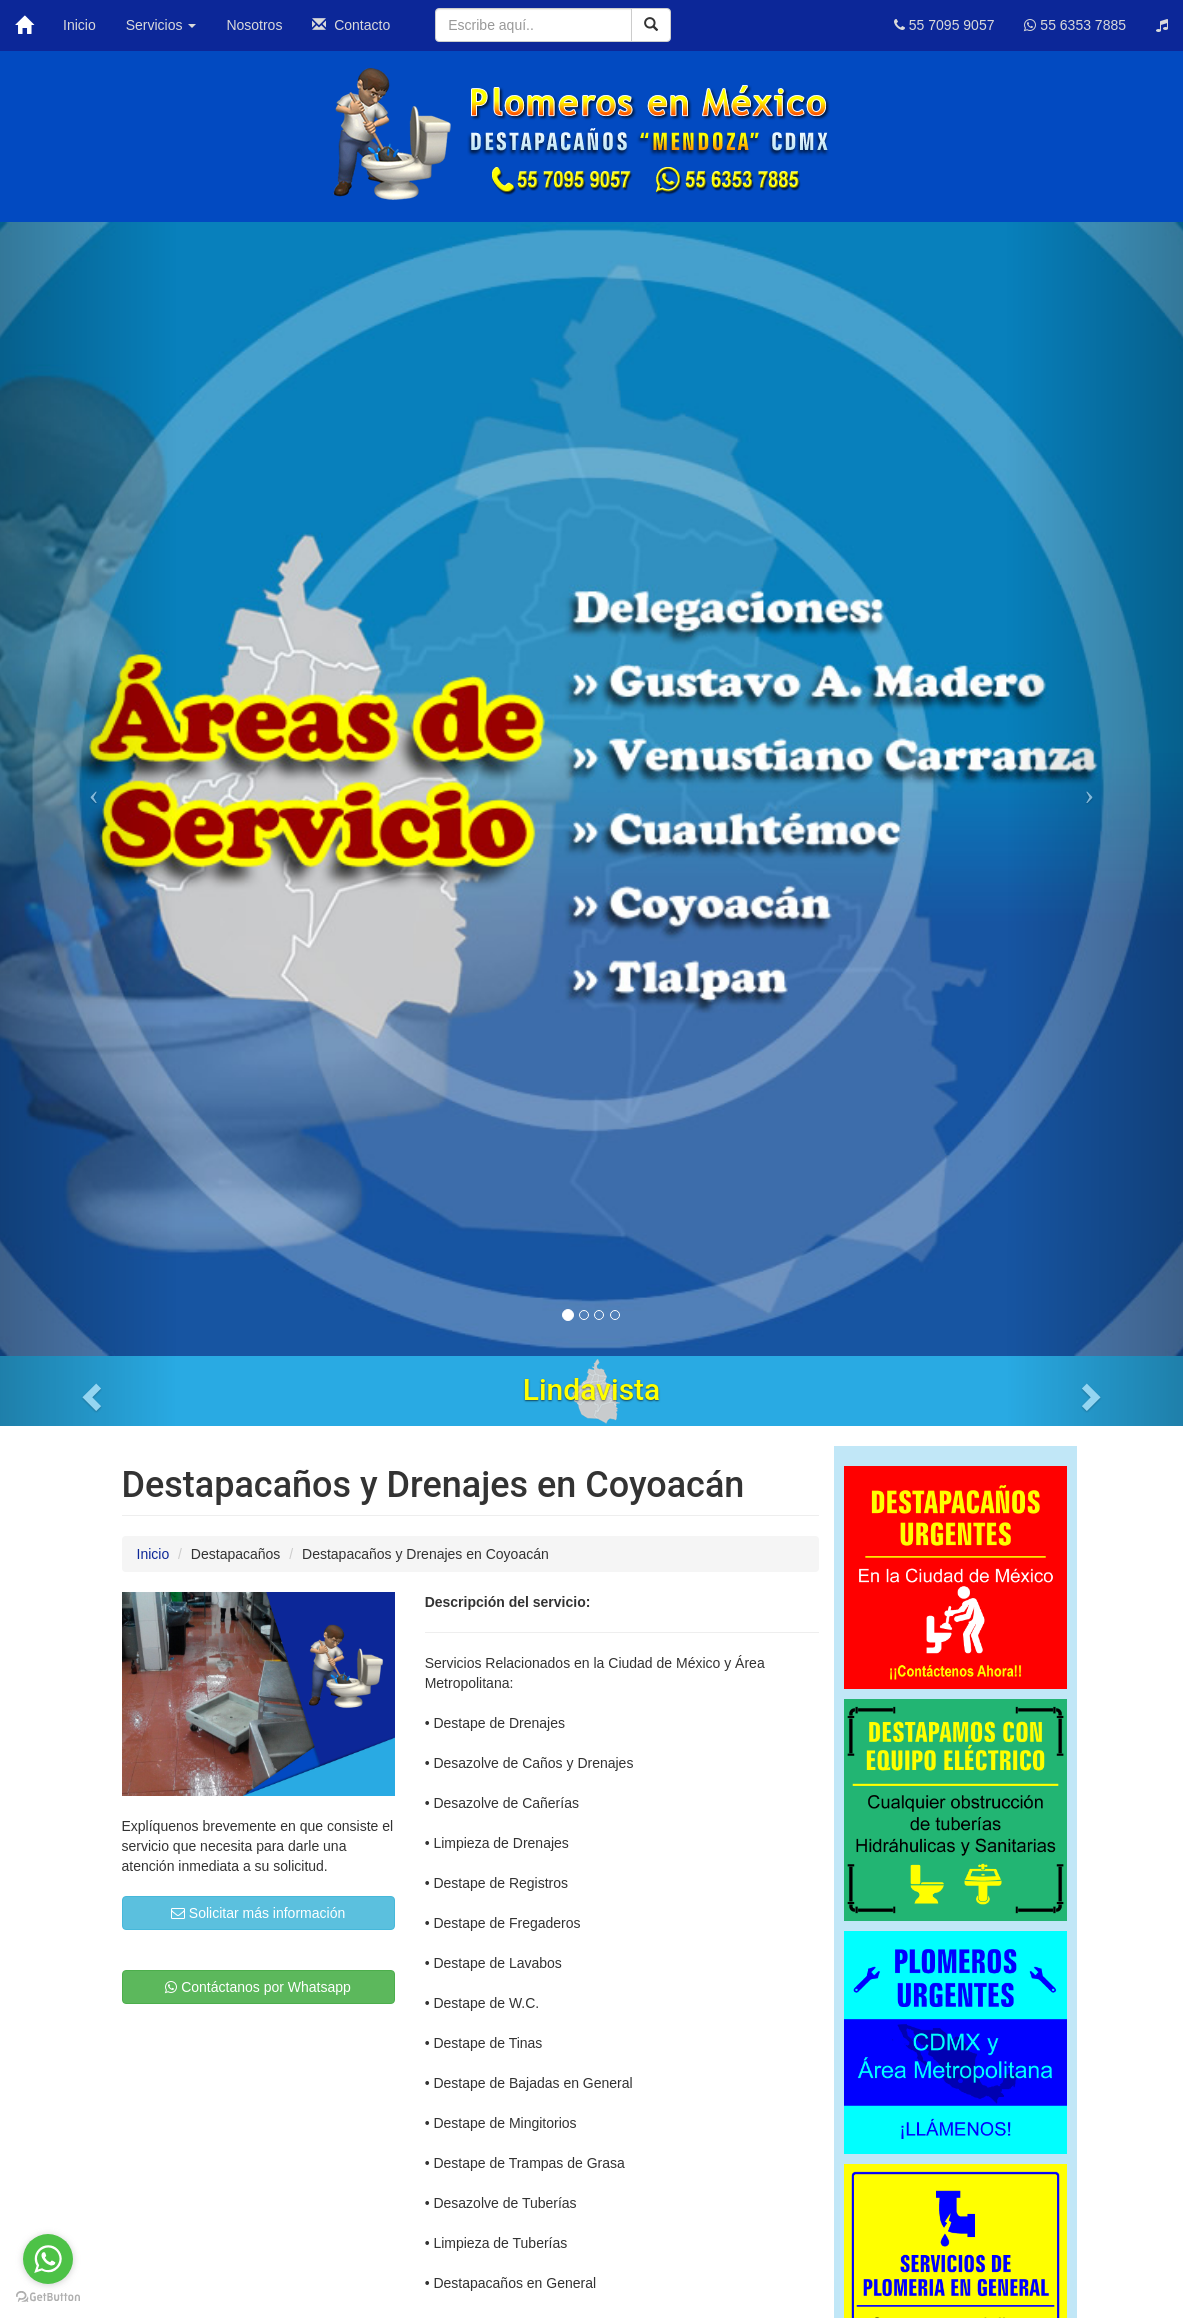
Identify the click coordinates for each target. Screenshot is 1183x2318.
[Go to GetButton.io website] (48, 2297)
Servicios (161, 25)
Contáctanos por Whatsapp (258, 1987)
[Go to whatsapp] (48, 2259)
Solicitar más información (258, 1913)
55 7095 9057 (944, 25)
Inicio (79, 25)
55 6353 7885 (1075, 25)
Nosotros (254, 25)
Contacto (351, 25)
